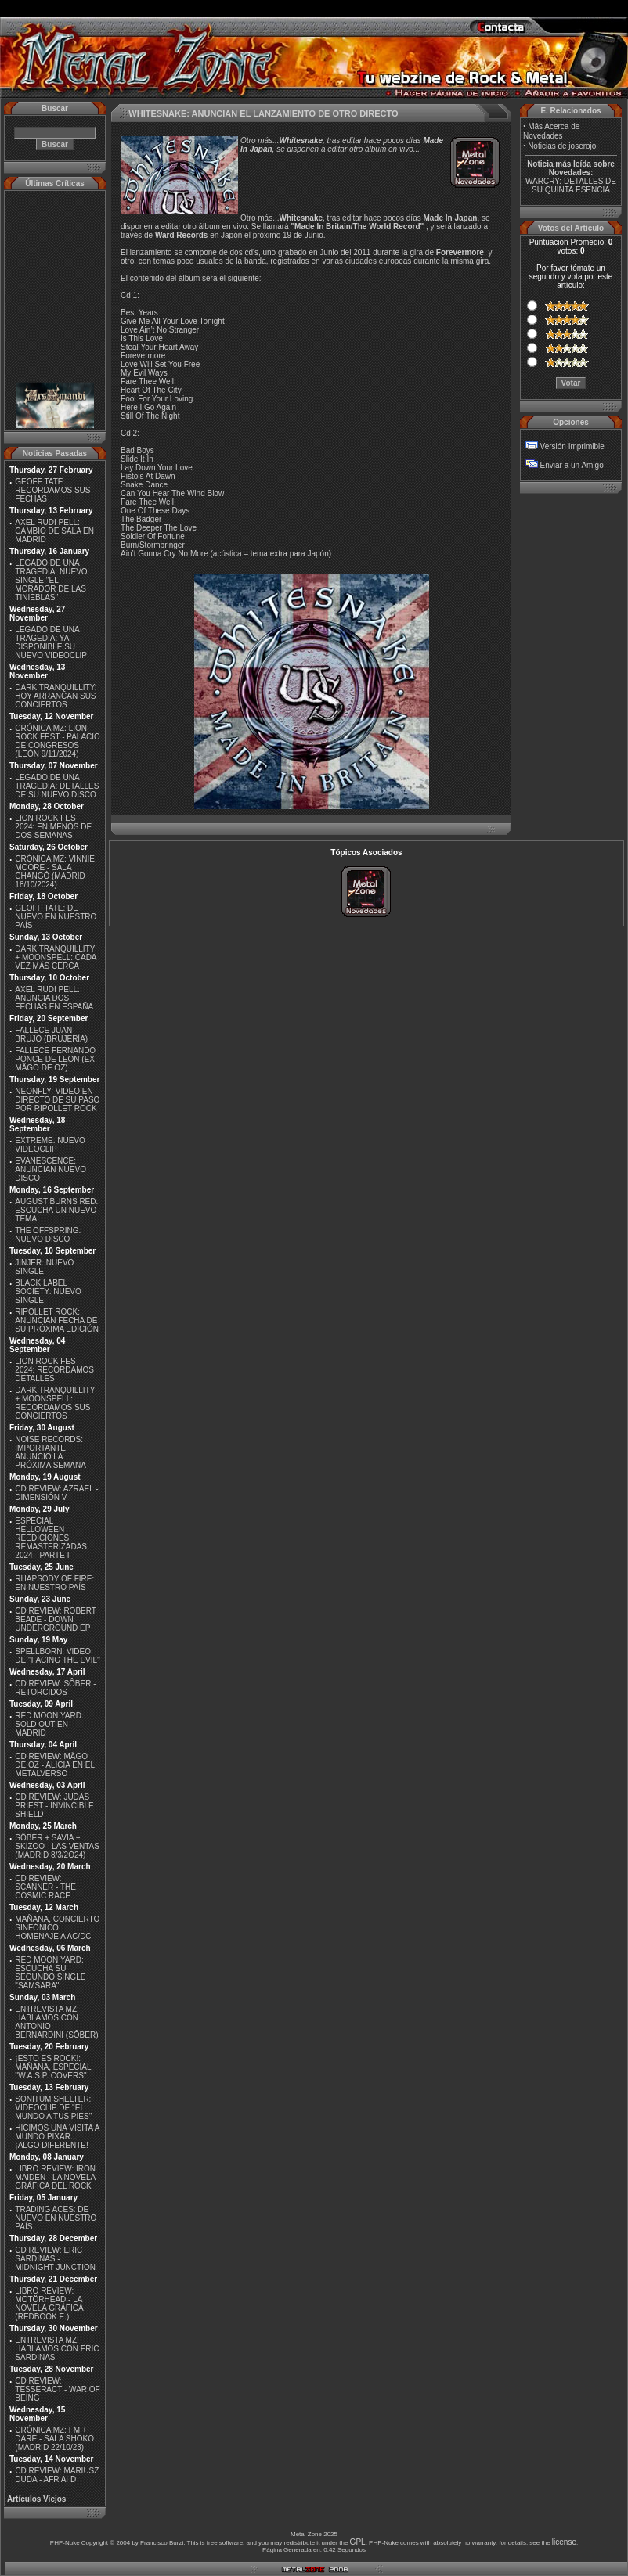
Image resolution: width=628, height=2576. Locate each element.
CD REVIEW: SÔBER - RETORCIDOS (55, 1687)
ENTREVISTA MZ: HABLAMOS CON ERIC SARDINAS (57, 2349)
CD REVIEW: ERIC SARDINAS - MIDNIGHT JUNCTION (55, 2259)
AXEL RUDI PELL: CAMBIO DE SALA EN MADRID (54, 531)
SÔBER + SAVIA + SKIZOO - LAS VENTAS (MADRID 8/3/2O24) (57, 1846)
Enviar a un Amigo (572, 465)
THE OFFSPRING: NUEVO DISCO (48, 1234)
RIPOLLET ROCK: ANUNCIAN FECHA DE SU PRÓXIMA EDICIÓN (57, 1320)
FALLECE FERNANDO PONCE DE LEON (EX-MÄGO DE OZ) (56, 1059)
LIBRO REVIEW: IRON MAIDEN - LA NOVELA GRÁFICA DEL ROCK (55, 2177)
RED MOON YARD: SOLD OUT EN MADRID (49, 1724)
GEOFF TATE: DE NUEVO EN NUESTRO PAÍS (55, 917)
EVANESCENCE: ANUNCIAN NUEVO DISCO (50, 1169)
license (564, 2542)
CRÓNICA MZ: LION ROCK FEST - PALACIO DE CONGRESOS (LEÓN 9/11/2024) (57, 741)
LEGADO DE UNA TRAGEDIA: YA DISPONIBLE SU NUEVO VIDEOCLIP (51, 642)
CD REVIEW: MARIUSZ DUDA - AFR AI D (57, 2475)
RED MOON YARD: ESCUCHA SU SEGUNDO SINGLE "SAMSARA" (50, 1972)
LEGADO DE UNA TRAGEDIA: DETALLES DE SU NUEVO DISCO (57, 786)
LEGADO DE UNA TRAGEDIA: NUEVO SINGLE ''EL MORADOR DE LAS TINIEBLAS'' (51, 580)
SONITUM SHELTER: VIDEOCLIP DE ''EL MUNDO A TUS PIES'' (53, 2108)
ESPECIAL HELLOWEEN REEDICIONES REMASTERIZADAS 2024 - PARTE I (51, 1538)
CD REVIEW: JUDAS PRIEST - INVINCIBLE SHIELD (54, 1806)
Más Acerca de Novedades (551, 131)
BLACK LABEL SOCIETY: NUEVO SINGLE (48, 1291)
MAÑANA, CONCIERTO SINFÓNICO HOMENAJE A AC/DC (57, 1928)
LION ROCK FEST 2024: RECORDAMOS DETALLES (54, 1370)
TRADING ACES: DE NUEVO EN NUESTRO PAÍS (55, 2218)
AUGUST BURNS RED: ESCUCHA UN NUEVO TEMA (56, 1210)
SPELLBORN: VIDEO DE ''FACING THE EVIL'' (57, 1655)
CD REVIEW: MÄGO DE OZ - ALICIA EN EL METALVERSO (54, 1765)
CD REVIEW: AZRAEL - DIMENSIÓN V (56, 1493)
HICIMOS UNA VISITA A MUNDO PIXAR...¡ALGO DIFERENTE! (57, 2137)
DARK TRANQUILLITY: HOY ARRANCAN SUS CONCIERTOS (55, 696)
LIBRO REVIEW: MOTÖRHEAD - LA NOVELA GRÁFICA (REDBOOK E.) (49, 2303)
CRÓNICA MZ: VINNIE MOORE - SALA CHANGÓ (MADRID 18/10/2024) (55, 871)
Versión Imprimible (572, 446)
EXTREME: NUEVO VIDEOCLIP (50, 1144)
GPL (358, 2542)
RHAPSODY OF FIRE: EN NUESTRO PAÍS (54, 1583)
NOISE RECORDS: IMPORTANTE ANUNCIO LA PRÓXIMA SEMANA (50, 1452)
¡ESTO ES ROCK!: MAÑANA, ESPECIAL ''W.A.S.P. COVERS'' (53, 2067)
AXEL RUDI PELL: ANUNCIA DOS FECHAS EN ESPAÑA (54, 998)
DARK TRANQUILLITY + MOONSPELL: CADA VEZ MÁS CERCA (55, 957)
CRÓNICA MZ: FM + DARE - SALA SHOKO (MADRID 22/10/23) (54, 2439)
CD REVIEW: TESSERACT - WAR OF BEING (57, 2389)
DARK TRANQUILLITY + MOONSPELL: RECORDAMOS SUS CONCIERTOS (55, 1403)
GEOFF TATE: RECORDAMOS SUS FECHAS (52, 490)
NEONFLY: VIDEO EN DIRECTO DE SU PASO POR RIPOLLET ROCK (57, 1100)
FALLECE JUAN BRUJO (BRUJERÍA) (51, 1034)
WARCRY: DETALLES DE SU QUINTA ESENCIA (570, 185)
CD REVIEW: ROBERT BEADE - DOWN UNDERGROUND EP (55, 1619)
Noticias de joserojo (562, 146)
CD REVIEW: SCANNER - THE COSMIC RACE (45, 1887)
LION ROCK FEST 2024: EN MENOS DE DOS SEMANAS (53, 827)
